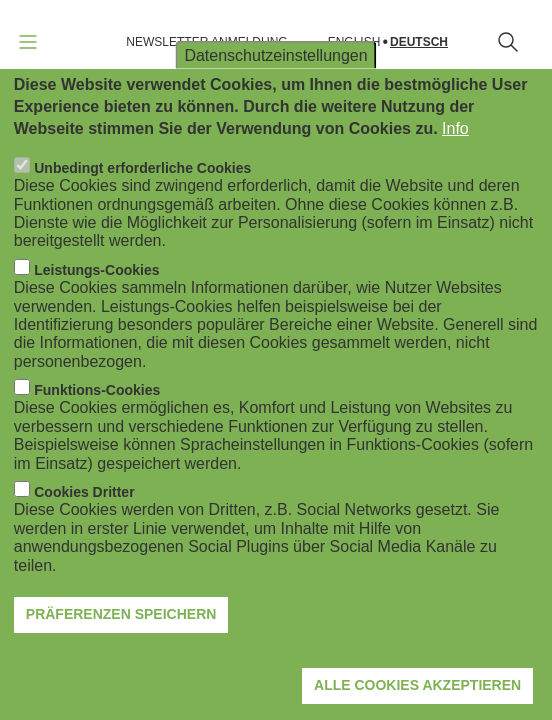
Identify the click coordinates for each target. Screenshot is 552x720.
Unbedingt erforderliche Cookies (142, 168)
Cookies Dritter (84, 492)
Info (455, 128)
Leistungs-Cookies (96, 270)
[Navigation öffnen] (28, 42)
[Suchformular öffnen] (508, 42)
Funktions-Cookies (97, 390)
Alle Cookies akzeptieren (417, 685)
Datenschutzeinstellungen (275, 54)
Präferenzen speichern (121, 614)
